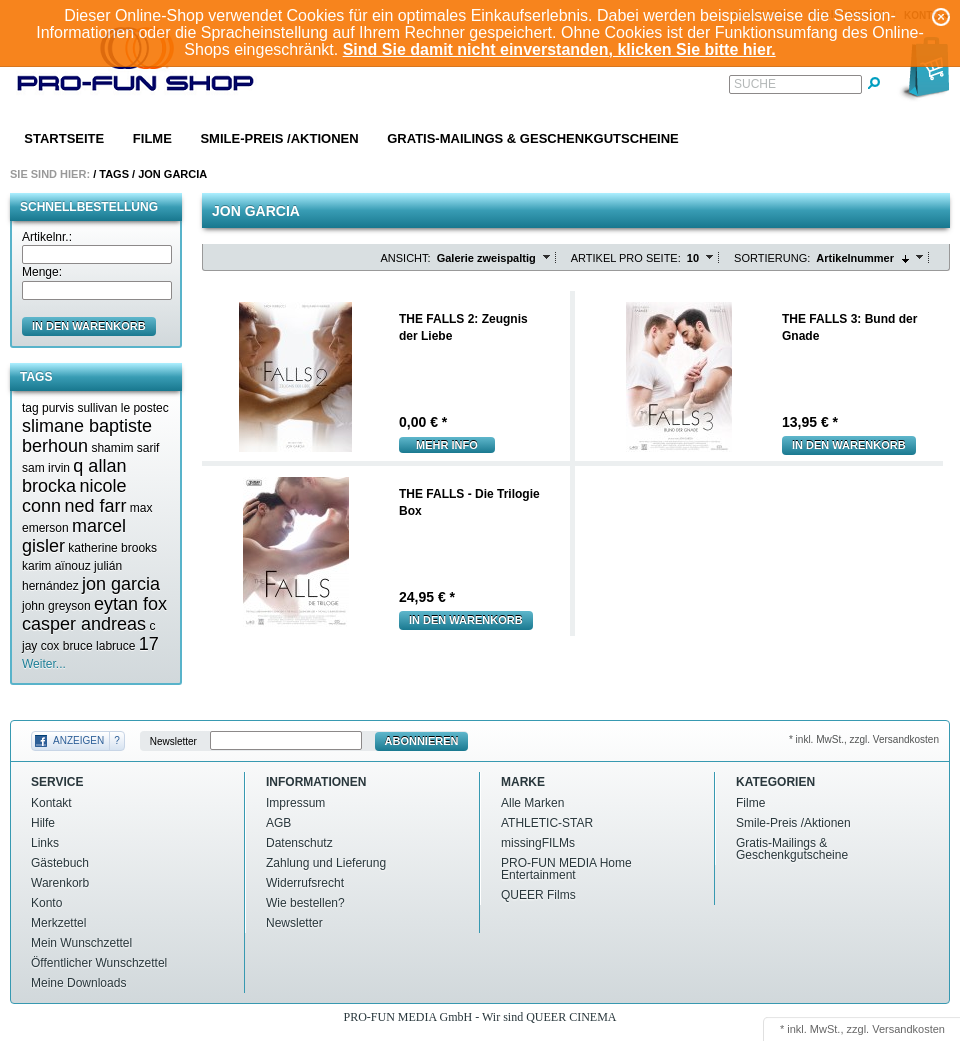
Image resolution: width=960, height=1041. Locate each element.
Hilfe (43, 823)
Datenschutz (299, 843)
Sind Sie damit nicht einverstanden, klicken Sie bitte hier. (559, 49)
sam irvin (46, 468)
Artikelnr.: (47, 237)
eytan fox (130, 604)
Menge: (42, 272)
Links (45, 843)
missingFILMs (538, 843)
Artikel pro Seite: (626, 258)
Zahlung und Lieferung (326, 863)
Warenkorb (60, 883)
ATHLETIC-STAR (547, 823)
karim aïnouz (56, 566)
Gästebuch (60, 863)
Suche (755, 84)
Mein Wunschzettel (81, 943)
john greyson (56, 606)
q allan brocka (74, 476)
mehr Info (447, 445)
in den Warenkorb (89, 326)
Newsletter (173, 741)
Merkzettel (58, 923)
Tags (114, 174)
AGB (278, 823)
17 (149, 644)
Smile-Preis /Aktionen (279, 138)
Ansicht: (406, 258)
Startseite (64, 138)
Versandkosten (908, 1029)
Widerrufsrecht (305, 883)
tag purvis (48, 408)
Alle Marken (532, 803)
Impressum (295, 803)
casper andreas (84, 624)
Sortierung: (772, 258)
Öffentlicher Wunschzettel (99, 963)
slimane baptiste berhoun (87, 436)
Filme (152, 138)
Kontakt (51, 803)
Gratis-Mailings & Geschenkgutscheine (533, 138)
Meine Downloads (78, 983)
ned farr (95, 506)
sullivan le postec (122, 408)
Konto (46, 903)
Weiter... (44, 664)
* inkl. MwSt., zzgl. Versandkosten (864, 739)
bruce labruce (99, 646)
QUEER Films (538, 895)
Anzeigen (78, 740)
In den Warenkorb (849, 445)
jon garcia (121, 584)
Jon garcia (172, 174)
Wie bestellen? (305, 903)
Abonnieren (422, 741)
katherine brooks (112, 548)
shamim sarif (125, 448)
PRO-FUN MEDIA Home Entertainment (566, 869)
